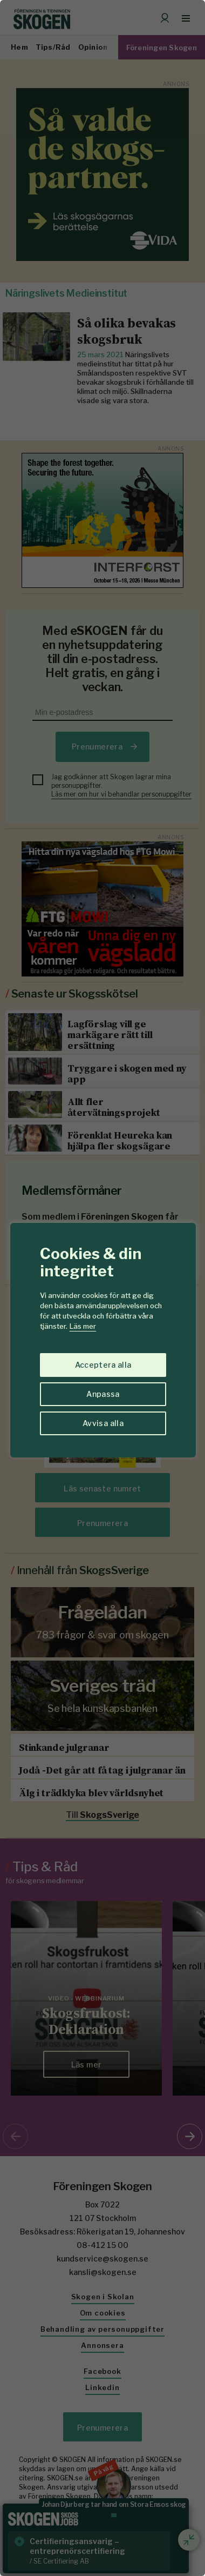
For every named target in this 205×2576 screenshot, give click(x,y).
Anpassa (102, 1394)
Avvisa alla (103, 1423)
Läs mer (83, 1326)
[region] (102, 1288)
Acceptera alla (103, 1364)
